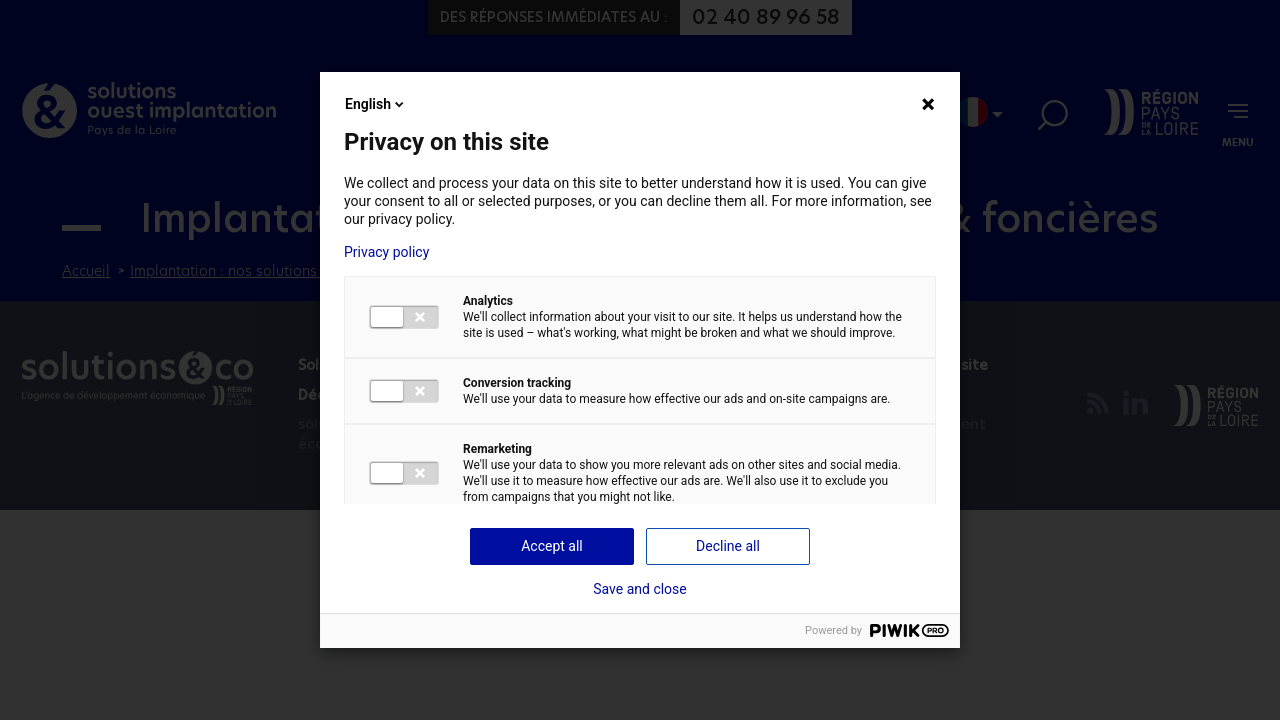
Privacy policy (386, 252)
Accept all (552, 546)
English (376, 104)
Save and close (640, 589)
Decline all (728, 546)
